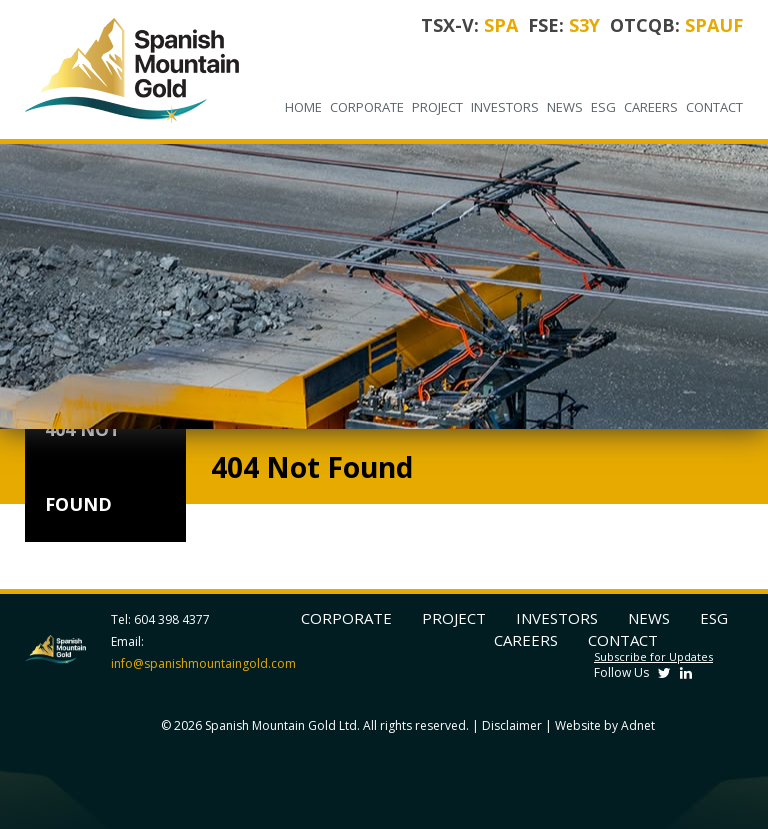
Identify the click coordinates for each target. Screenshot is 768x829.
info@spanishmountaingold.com (203, 663)
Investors (505, 107)
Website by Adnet (605, 725)
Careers (651, 107)
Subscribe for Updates (653, 656)
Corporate (367, 107)
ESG (603, 107)
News (565, 107)
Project (437, 107)
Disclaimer (512, 725)
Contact (714, 107)
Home (303, 107)
